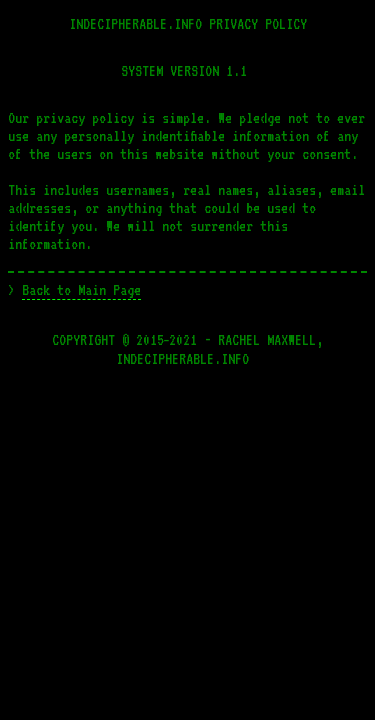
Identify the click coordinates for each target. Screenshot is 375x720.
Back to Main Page (81, 290)
